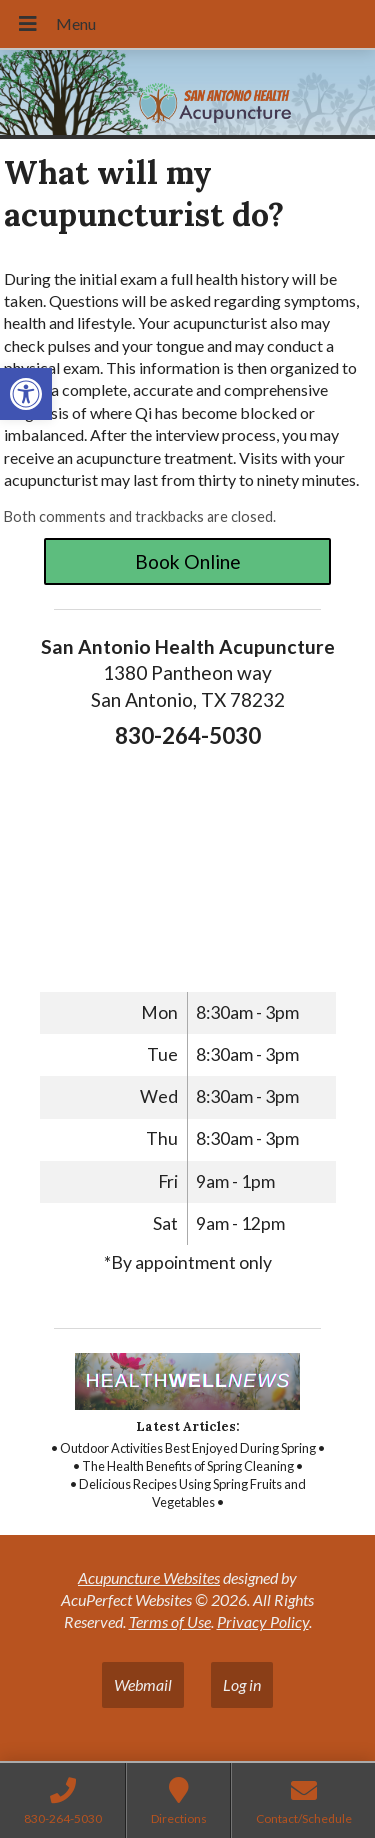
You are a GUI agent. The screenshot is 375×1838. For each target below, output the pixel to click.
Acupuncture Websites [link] (149, 1577)
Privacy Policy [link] (263, 1621)
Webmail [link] (143, 1684)
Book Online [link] (188, 561)
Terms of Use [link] (170, 1621)
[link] (26, 394)
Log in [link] (242, 1684)
